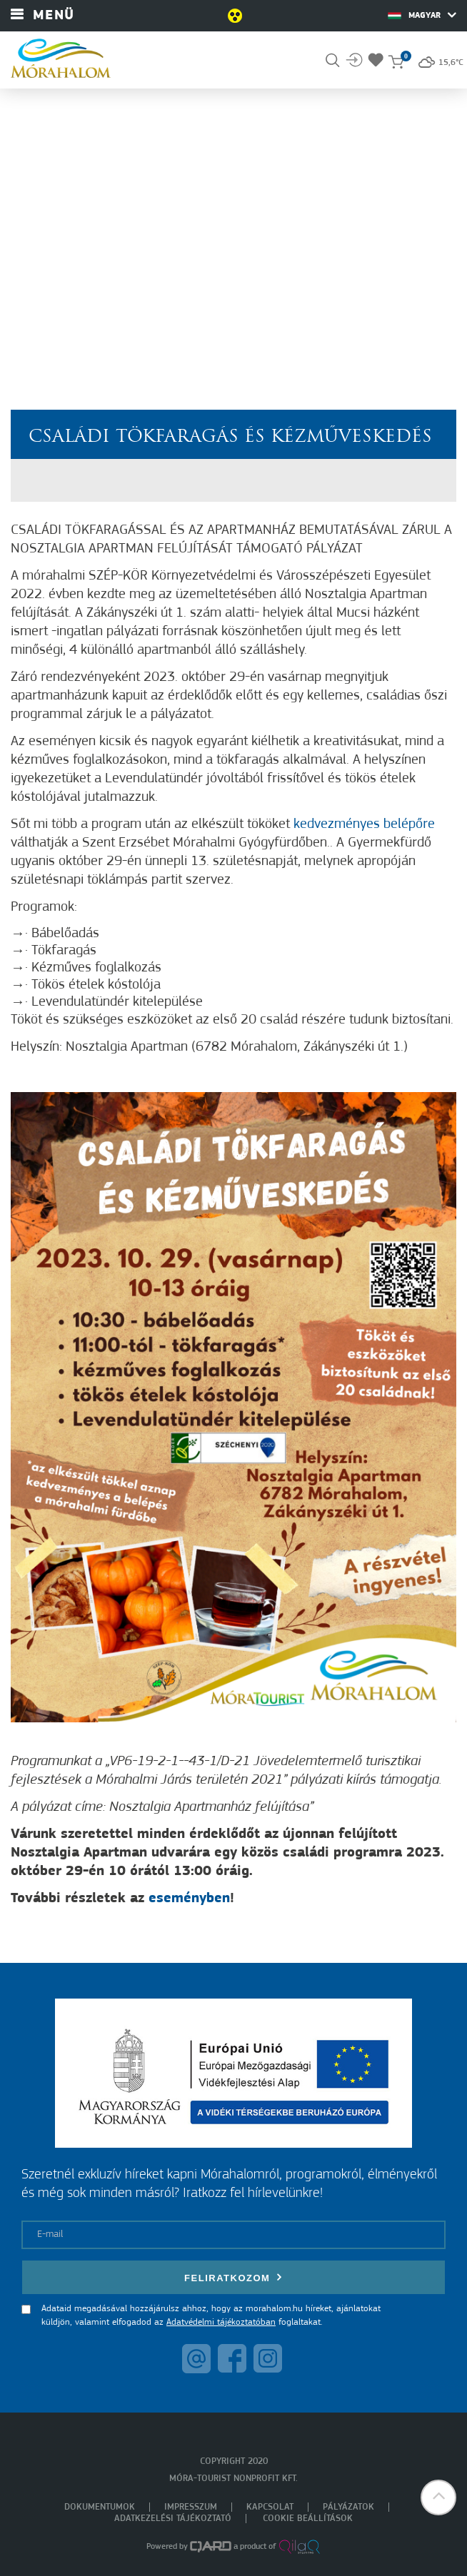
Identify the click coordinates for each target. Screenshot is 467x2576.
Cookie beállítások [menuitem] (308, 2518)
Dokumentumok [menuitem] (99, 2507)
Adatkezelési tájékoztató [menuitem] (172, 2518)
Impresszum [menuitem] (190, 2507)
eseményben (189, 1898)
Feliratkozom (233, 2277)
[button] (438, 2497)
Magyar (422, 15)
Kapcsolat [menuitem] (269, 2507)
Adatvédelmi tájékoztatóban (221, 2322)
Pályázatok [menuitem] (348, 2507)
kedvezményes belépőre (364, 824)
